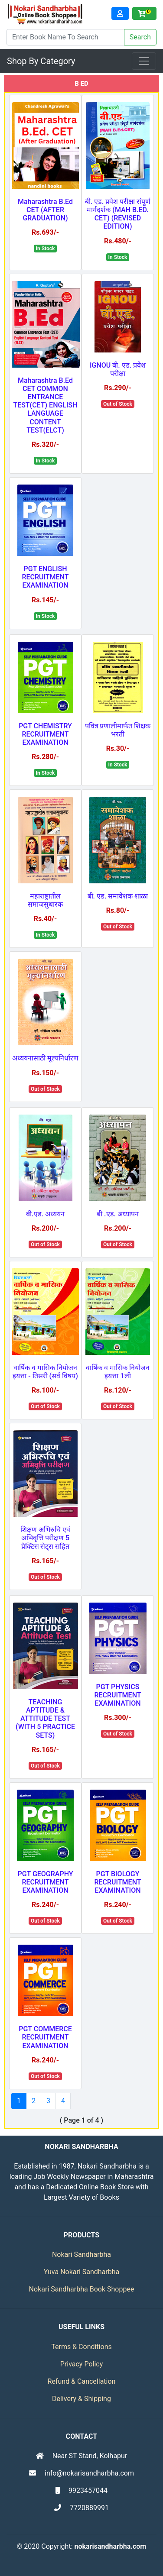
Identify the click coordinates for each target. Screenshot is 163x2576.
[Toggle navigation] (144, 61)
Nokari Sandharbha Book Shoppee (81, 2289)
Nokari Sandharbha (81, 2254)
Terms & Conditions (81, 2347)
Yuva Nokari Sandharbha (82, 2272)
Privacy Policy (81, 2364)
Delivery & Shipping (81, 2399)
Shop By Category (41, 61)
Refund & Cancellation (82, 2381)
